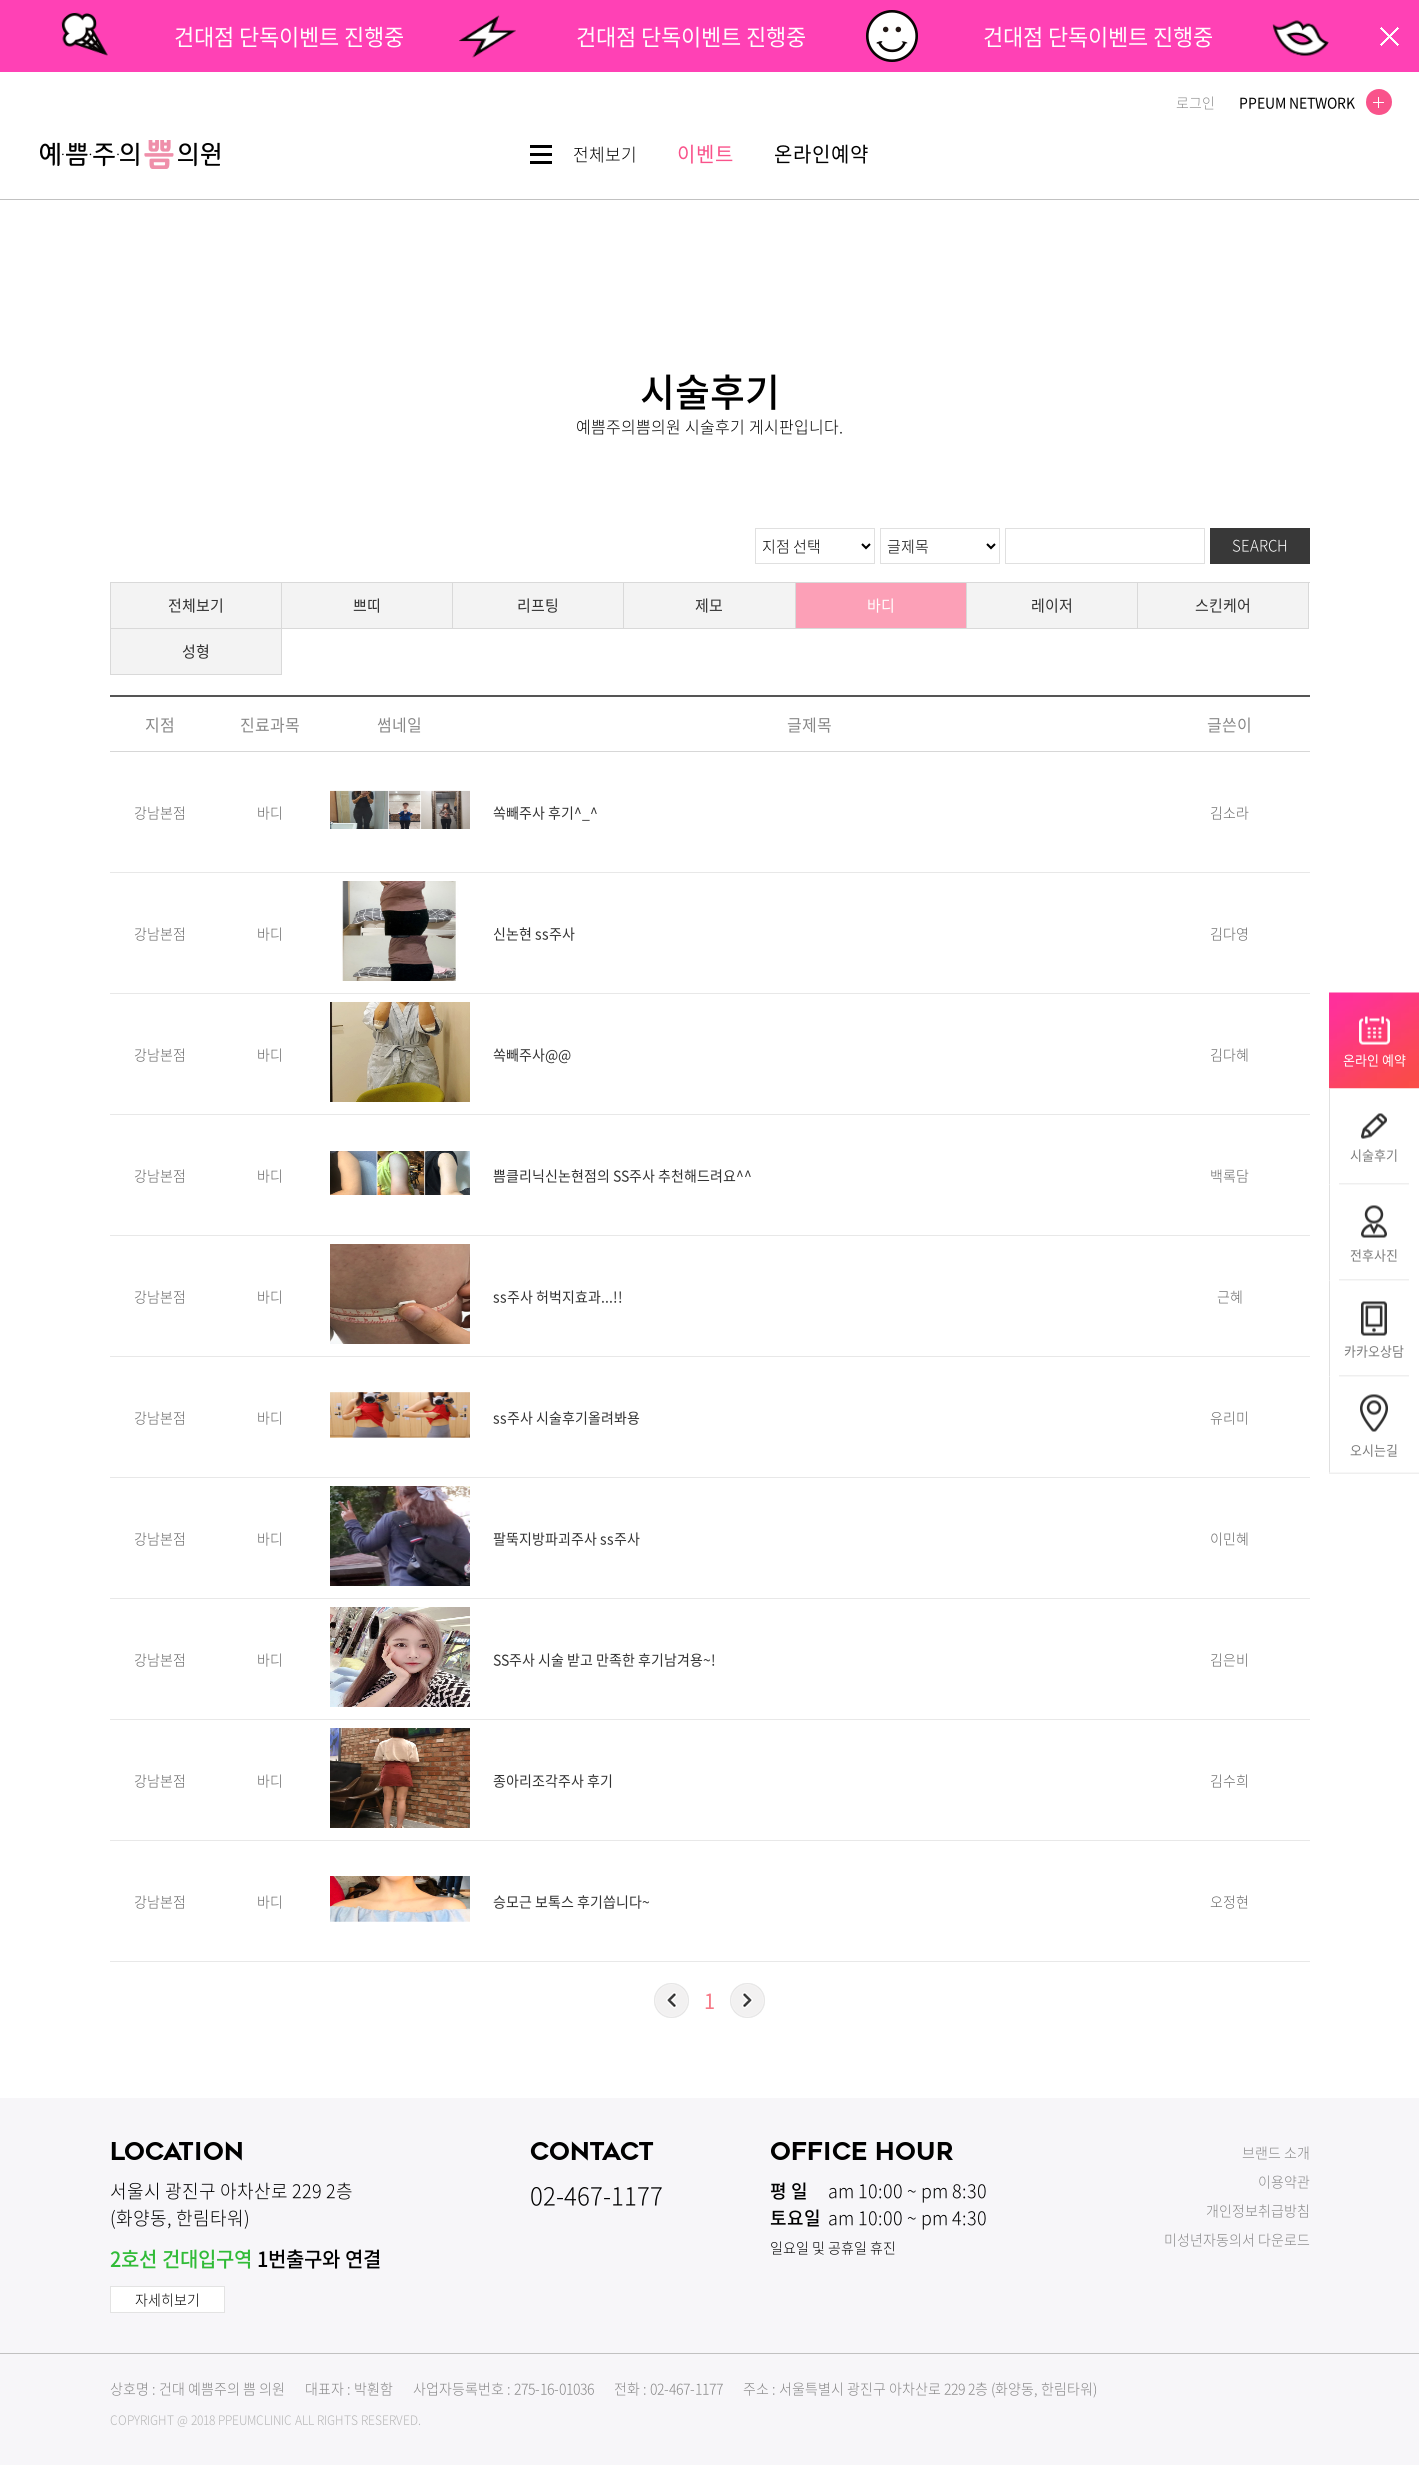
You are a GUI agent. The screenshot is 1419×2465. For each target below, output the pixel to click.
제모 (709, 605)
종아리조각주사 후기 (553, 1780)
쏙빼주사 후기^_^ (545, 812)
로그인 (1195, 102)
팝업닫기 (1389, 36)
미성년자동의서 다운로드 (1237, 2239)
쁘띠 (367, 605)
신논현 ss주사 (534, 933)
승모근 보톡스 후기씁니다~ (571, 1901)
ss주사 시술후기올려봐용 (566, 1417)
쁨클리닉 (130, 154)
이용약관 (1284, 2181)
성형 (196, 651)
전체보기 (196, 605)
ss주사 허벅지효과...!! (558, 1296)
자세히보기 (167, 2299)
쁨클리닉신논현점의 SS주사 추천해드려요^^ (622, 1175)
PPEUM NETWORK (1309, 102)
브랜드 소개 (1276, 2152)
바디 (881, 605)
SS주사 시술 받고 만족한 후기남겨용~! (604, 1659)
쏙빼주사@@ (532, 1054)
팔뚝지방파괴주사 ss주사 (566, 1538)
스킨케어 (1223, 605)
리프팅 (538, 605)
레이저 (1052, 605)
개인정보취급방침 (1258, 2210)
